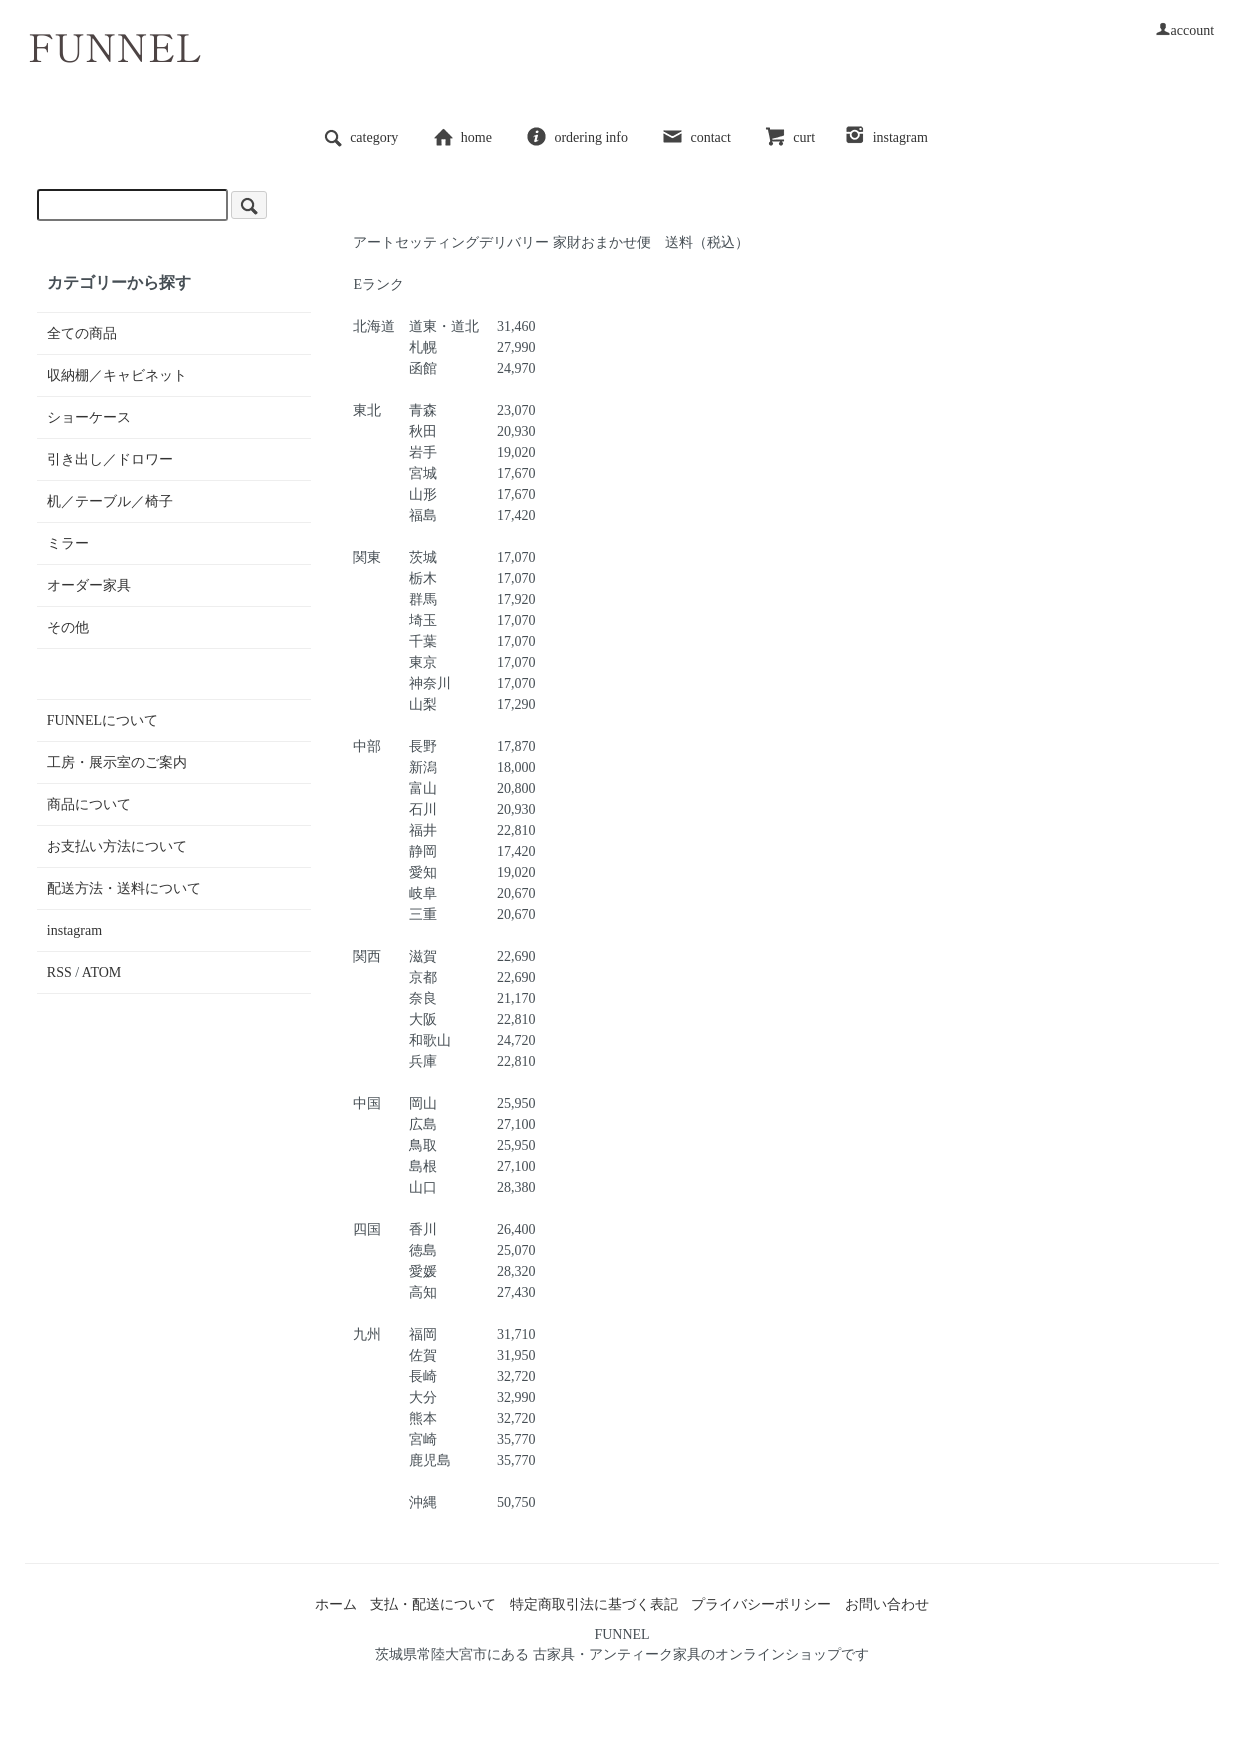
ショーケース (89, 417)
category (359, 137)
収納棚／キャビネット (117, 375)
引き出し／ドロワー (110, 459)
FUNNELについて (102, 720)
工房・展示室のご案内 (117, 762)
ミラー (68, 543)
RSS (59, 972)
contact (695, 137)
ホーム (336, 1604)
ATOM (101, 972)
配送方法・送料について (124, 888)
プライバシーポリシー (761, 1604)
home (462, 137)
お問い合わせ (887, 1604)
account (1185, 30)
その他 (68, 627)
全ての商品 (82, 333)
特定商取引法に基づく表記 (594, 1604)
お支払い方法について (117, 846)
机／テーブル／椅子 (110, 501)
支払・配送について (433, 1604)
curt (789, 137)
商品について (89, 804)
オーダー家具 (89, 585)
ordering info (576, 137)
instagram (886, 137)
